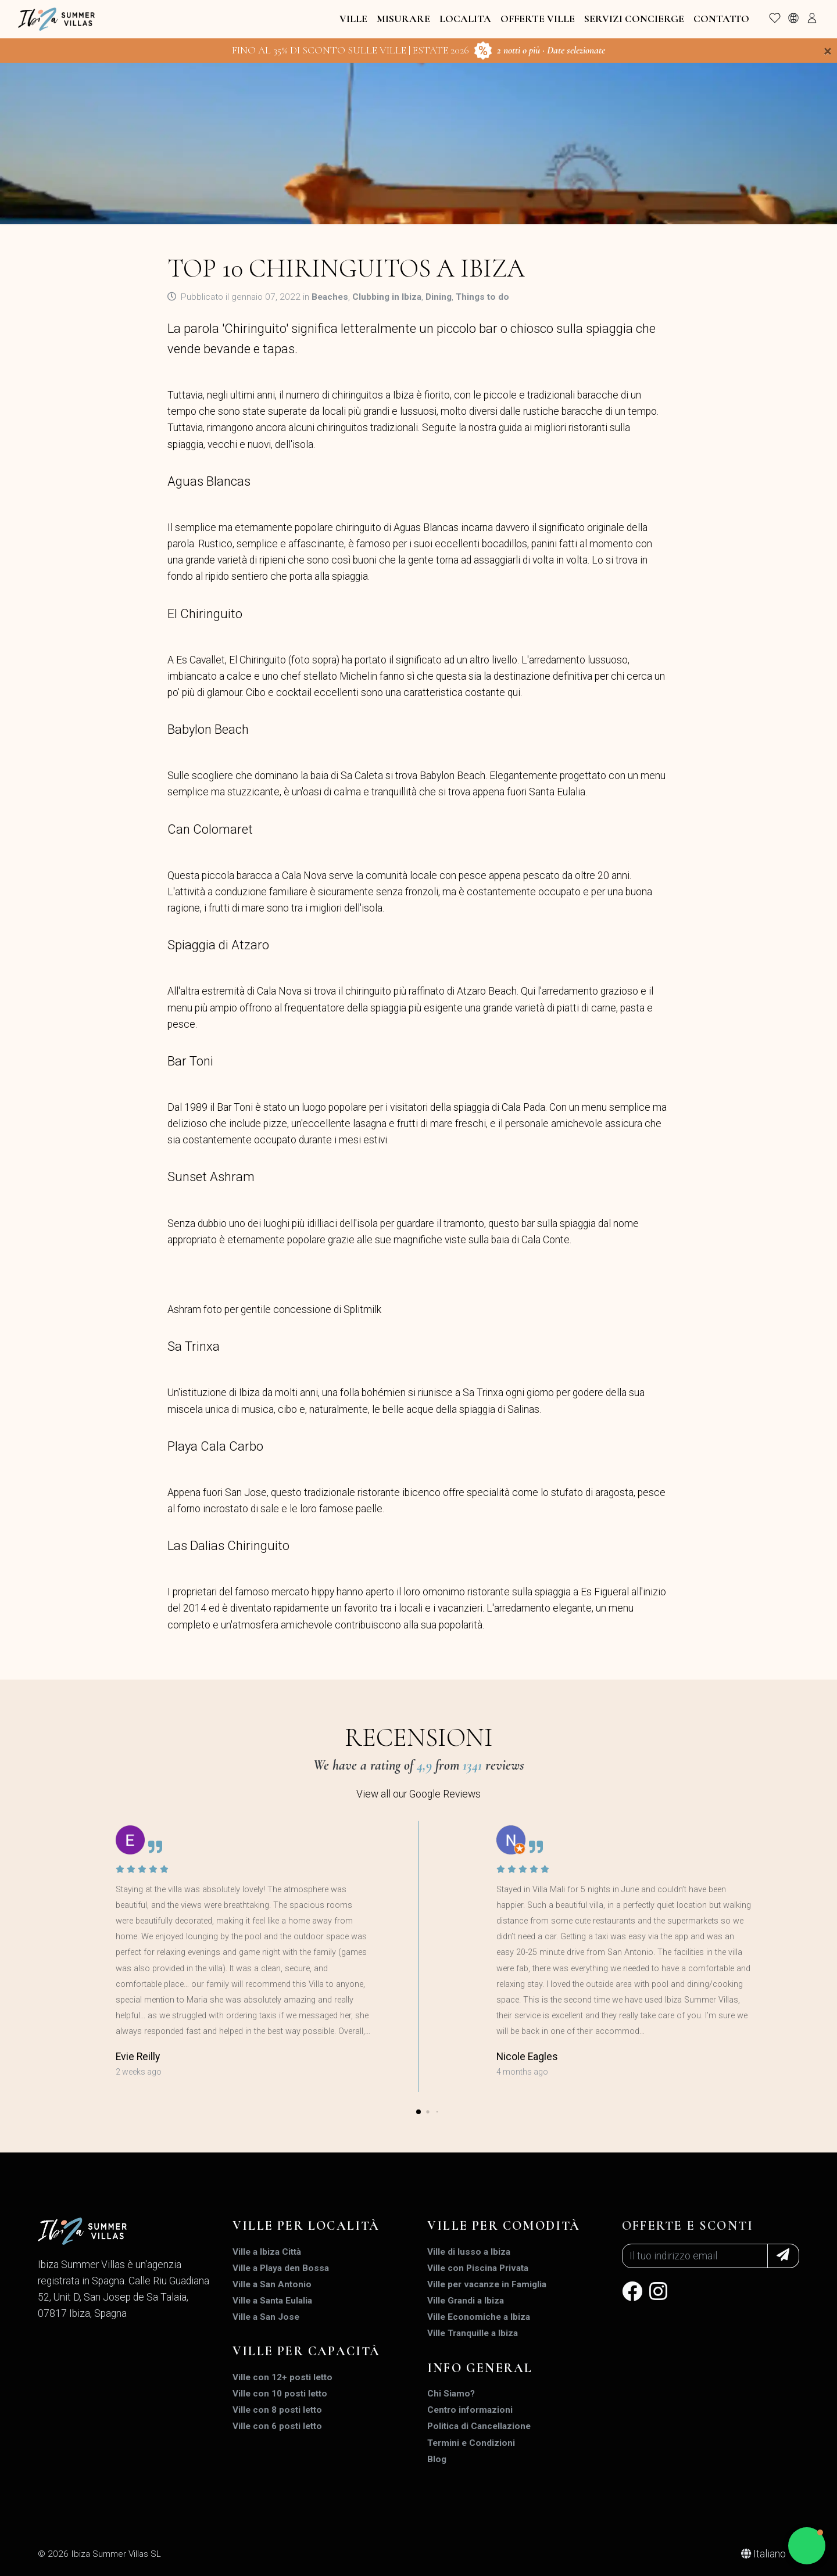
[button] (418, 2111)
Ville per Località (306, 2225)
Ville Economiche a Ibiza (478, 2317)
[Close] (827, 51)
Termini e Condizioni (471, 2443)
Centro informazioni (470, 2410)
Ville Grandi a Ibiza (465, 2300)
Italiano (764, 2554)
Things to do (482, 297)
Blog (436, 2459)
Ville (353, 19)
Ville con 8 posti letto (277, 2410)
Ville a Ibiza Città (267, 2252)
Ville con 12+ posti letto (282, 2377)
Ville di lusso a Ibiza (468, 2252)
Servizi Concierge (634, 19)
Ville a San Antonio (272, 2284)
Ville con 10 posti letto (280, 2393)
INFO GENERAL (479, 2368)
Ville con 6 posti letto (277, 2426)
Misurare (403, 19)
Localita (465, 19)
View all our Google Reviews (418, 1794)
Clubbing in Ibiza (386, 297)
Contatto (721, 19)
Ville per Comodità (504, 2225)
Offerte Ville (537, 19)
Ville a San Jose (266, 2317)
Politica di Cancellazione (479, 2426)
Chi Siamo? (451, 2393)
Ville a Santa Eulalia (272, 2300)
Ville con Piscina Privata (477, 2268)
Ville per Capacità (307, 2351)
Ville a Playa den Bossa (281, 2268)
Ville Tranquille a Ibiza (472, 2333)
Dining (438, 297)
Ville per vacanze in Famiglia (486, 2284)
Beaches (330, 297)
